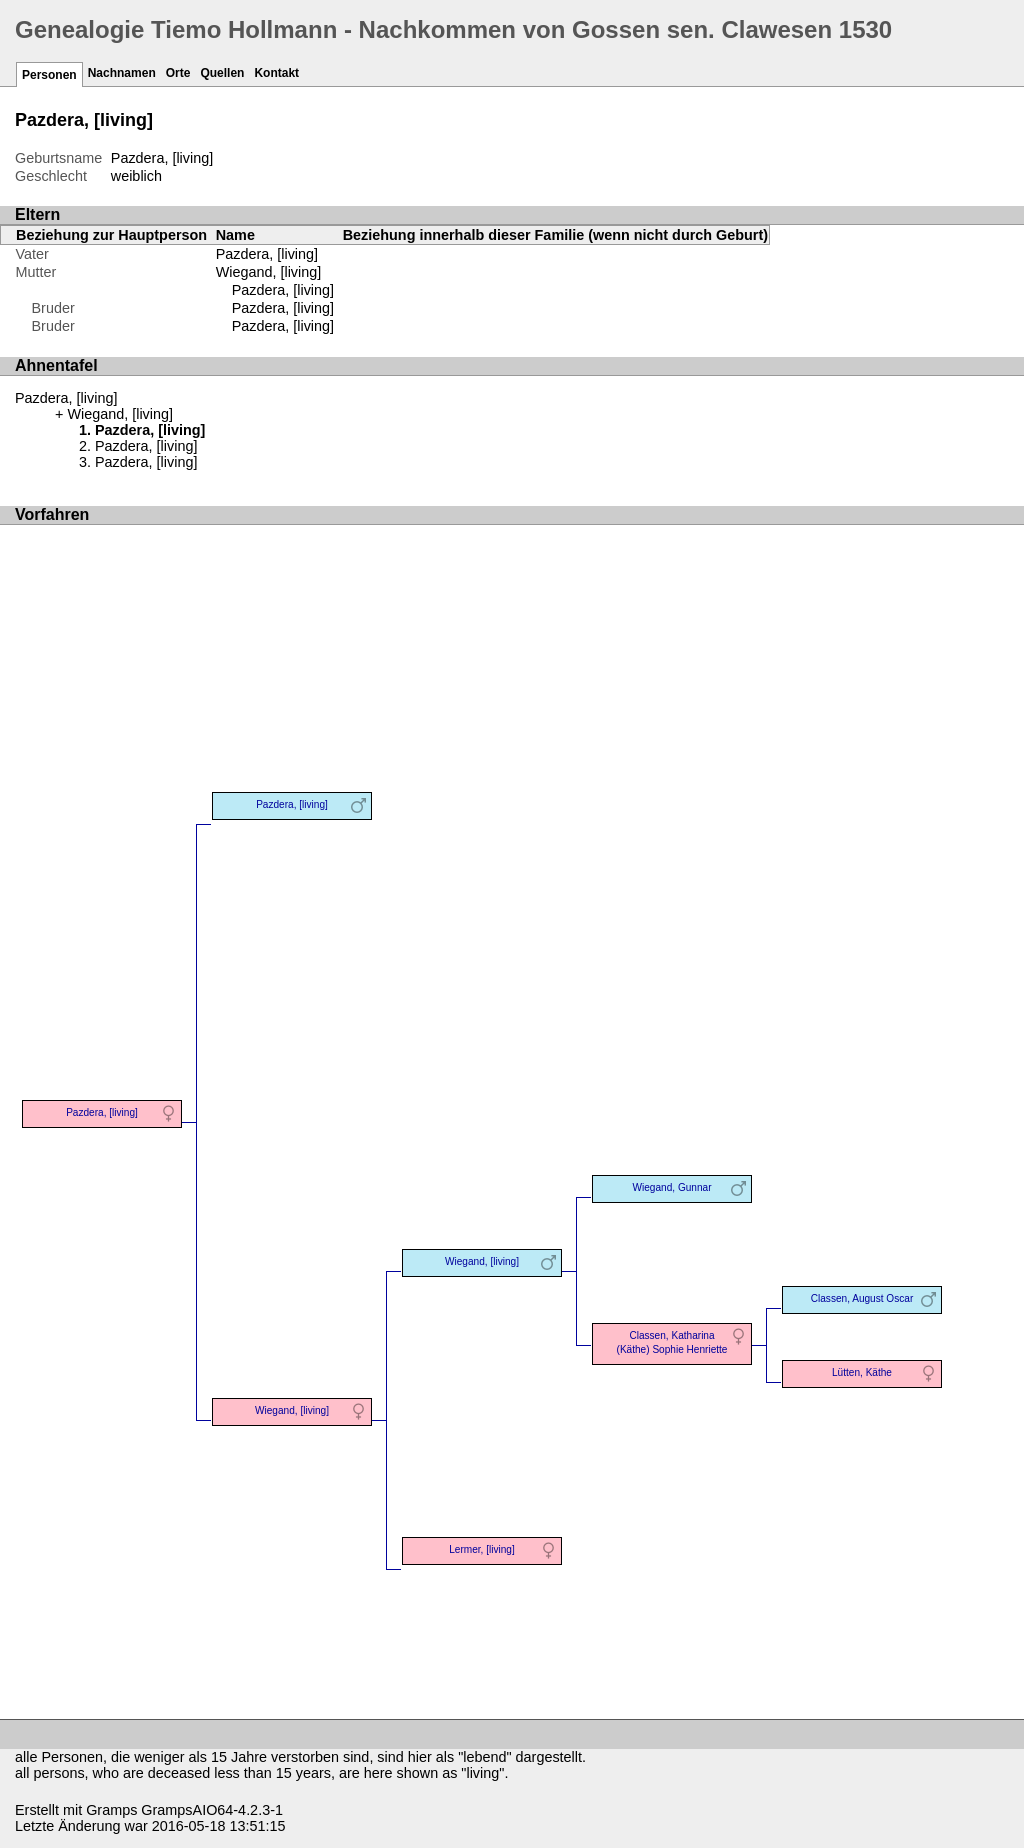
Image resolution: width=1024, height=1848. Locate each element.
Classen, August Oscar (862, 1298)
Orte (178, 73)
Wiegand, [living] (269, 272)
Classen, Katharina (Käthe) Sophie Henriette (672, 1342)
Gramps (111, 1810)
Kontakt (276, 73)
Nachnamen (122, 73)
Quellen (222, 73)
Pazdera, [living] (283, 290)
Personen (49, 75)
